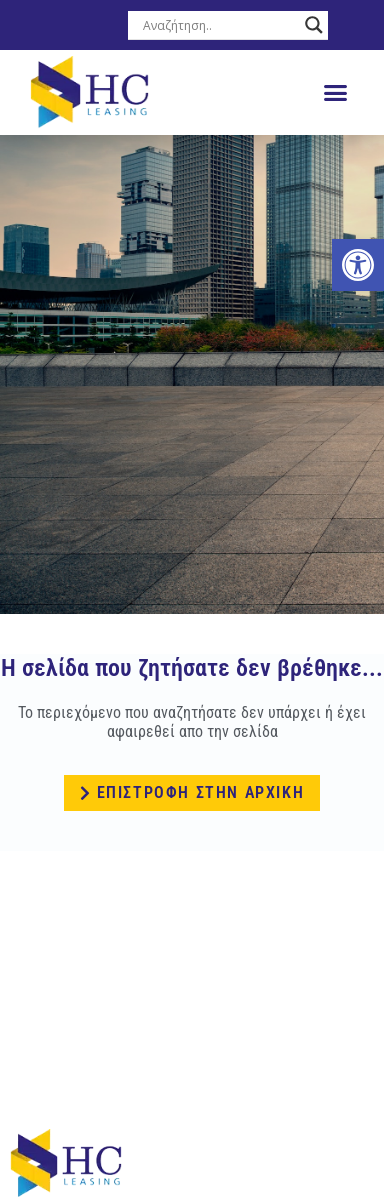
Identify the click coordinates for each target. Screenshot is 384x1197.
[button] (336, 93)
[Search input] (219, 25)
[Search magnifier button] (314, 25)
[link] (358, 265)
